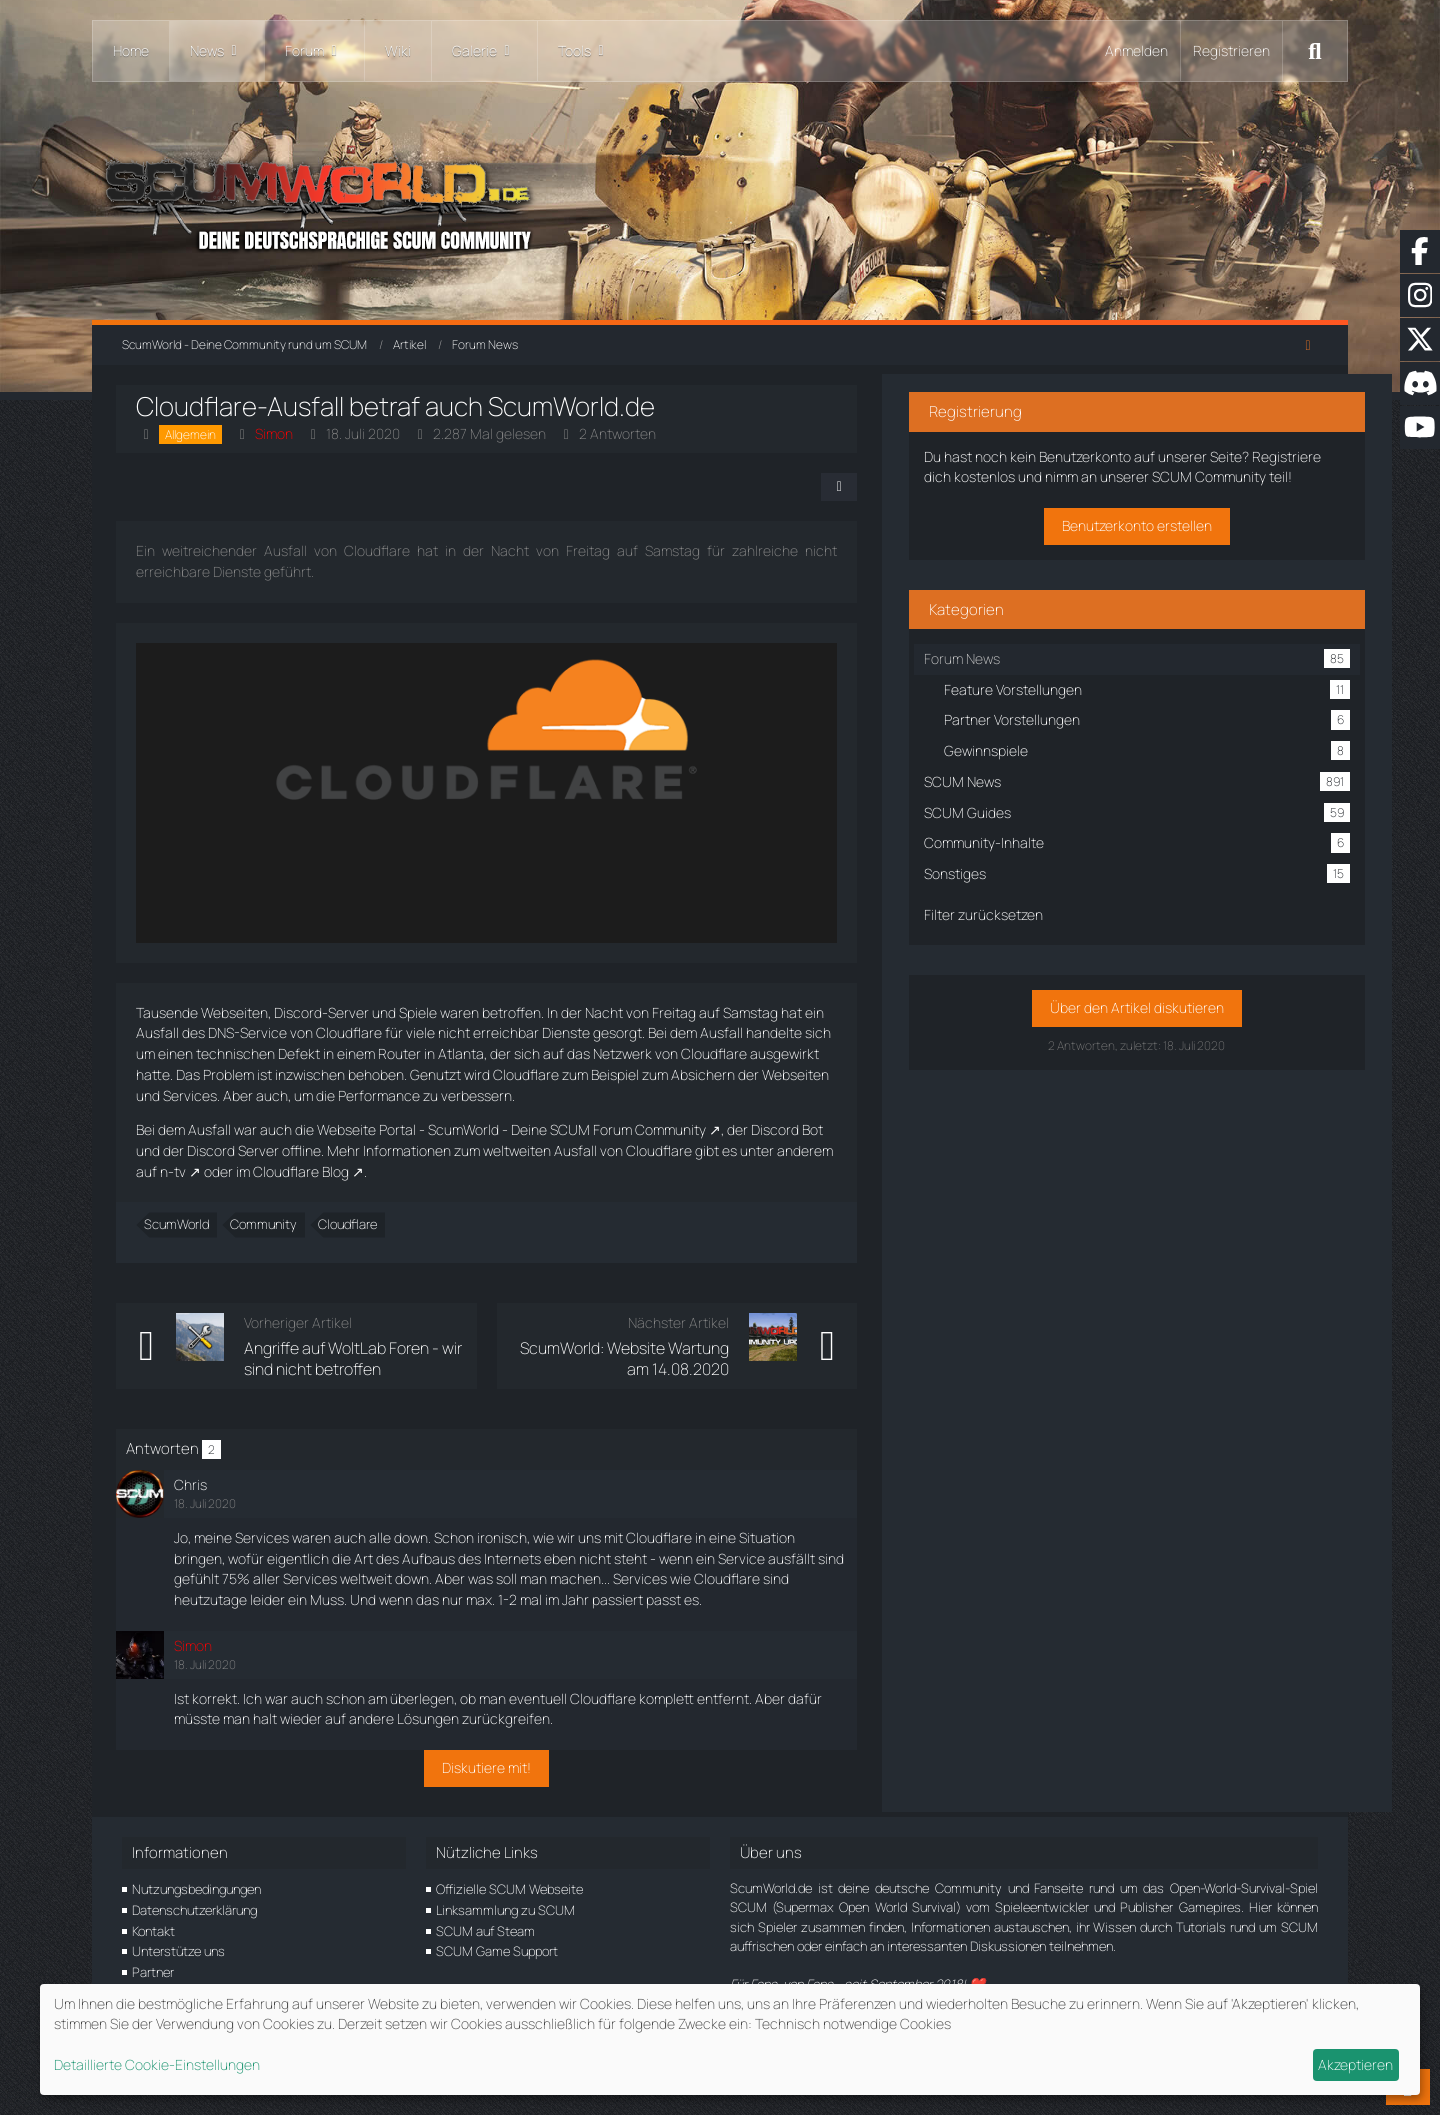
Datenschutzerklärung (194, 1910)
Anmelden (1136, 50)
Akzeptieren (1355, 2064)
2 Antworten (623, 433)
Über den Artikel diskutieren (1158, 1021)
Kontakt (153, 1931)
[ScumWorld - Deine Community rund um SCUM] (720, 200)
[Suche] (1315, 51)
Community (269, 1224)
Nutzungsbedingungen (196, 1889)
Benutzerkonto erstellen (1158, 538)
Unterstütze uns (178, 1951)
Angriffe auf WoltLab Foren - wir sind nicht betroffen (375, 1358)
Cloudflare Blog (190, 1171)
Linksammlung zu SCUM (505, 1910)
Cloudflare (353, 1224)
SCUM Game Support (497, 1951)
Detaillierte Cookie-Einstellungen (157, 2064)
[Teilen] (920, 487)
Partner (153, 1972)
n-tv (828, 1150)
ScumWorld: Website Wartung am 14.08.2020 (693, 1358)
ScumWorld (182, 1224)
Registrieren (1231, 50)
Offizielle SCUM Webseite (509, 1889)
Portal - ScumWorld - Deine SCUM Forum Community (548, 1129)
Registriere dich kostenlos (1136, 469)
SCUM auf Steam (485, 1931)
